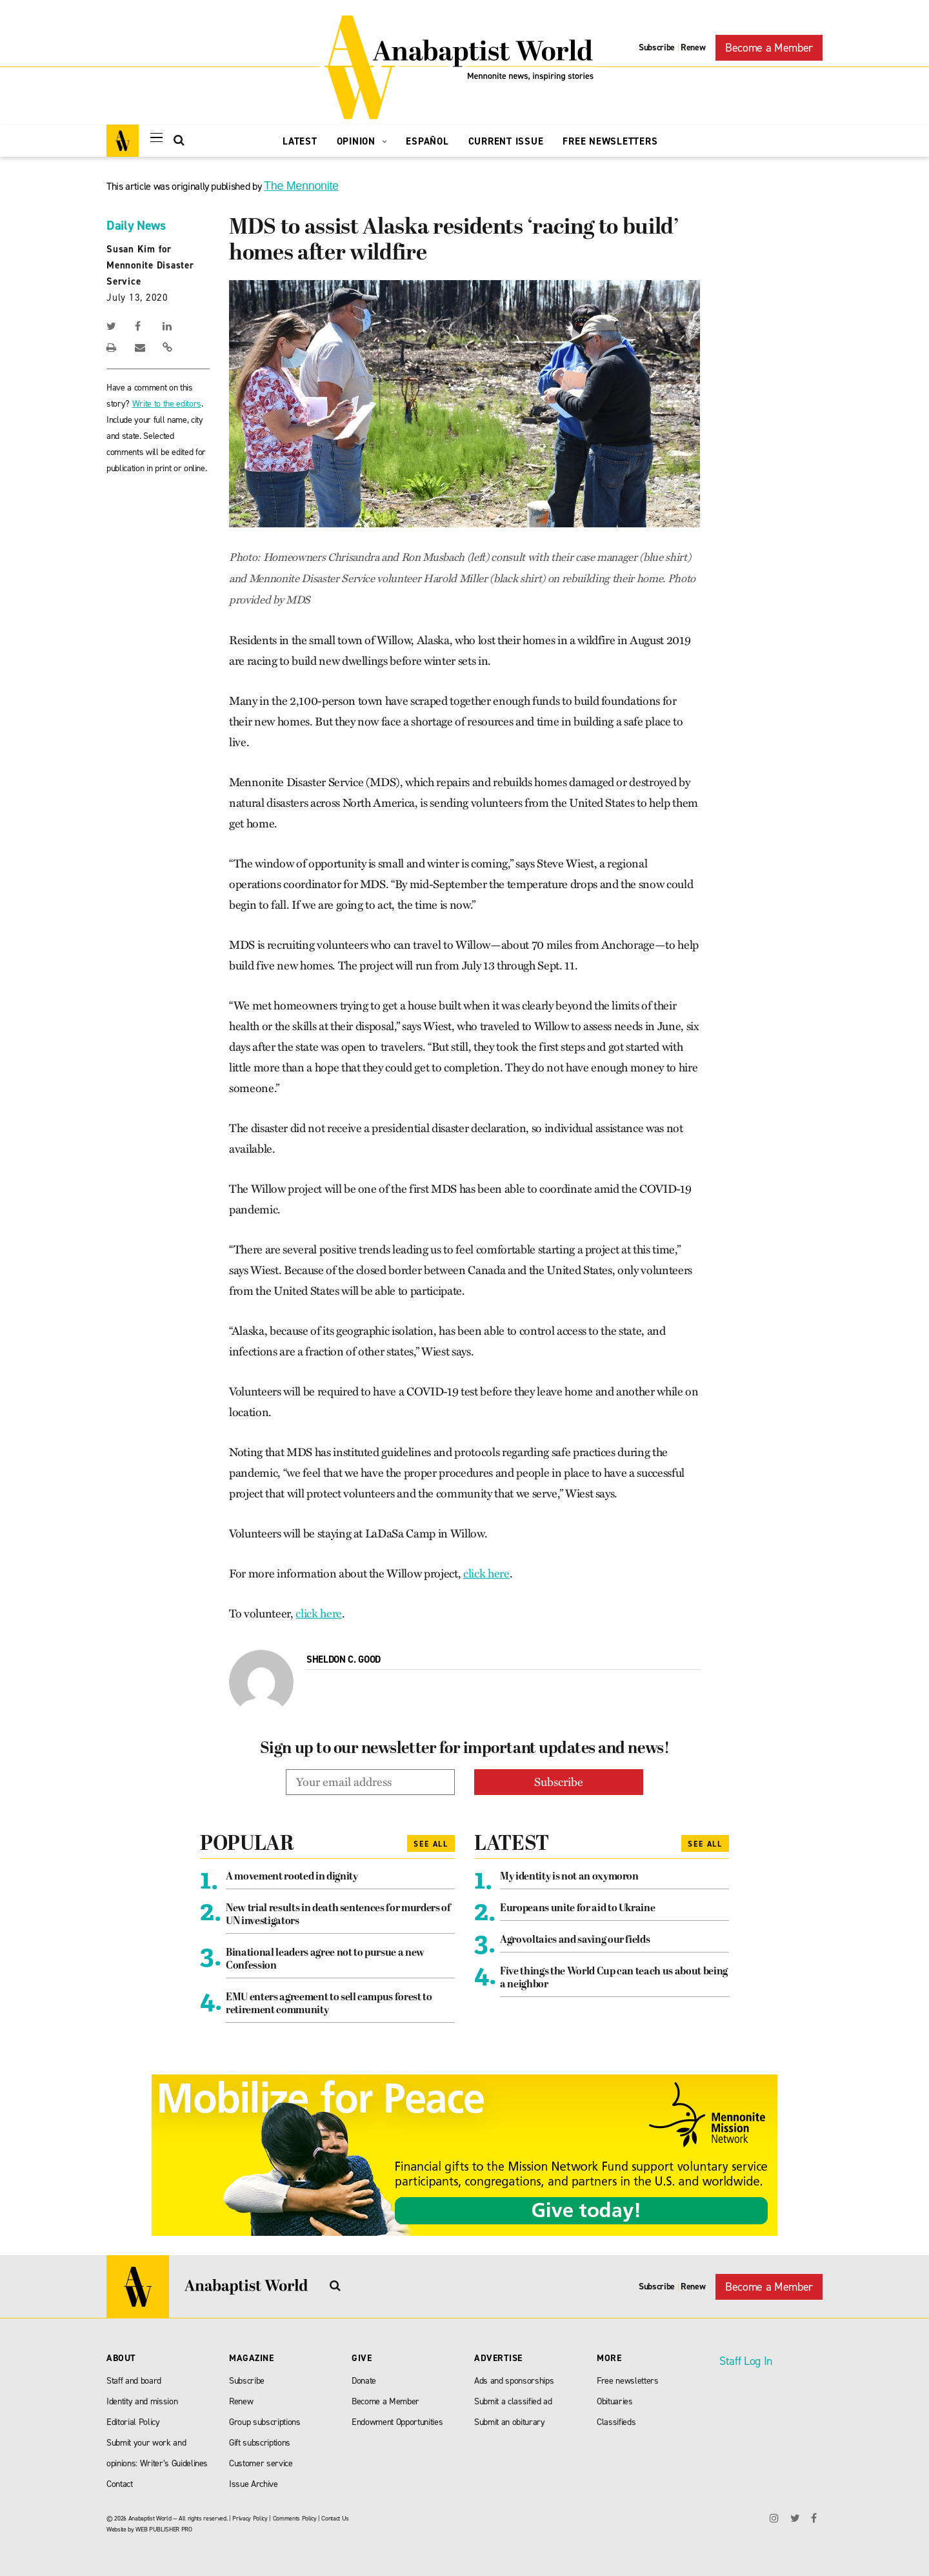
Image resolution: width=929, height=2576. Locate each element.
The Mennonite (301, 185)
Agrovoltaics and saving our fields (575, 1940)
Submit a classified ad (513, 2401)
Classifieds (616, 2422)
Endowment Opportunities (397, 2422)
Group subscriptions (265, 2422)
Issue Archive (253, 2484)
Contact (119, 2484)
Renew (693, 47)
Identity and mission (141, 2401)
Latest (300, 141)
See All (431, 1844)
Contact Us (335, 2518)
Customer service (261, 2463)
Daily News (136, 225)
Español (427, 141)
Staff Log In (745, 2361)
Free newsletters (628, 2381)
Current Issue (506, 141)
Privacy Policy (249, 2518)
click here (486, 1574)
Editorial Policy (133, 2422)
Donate (364, 2381)
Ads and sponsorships (514, 2381)
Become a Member (769, 48)
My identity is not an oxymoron (569, 1877)
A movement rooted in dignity (291, 1877)
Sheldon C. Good (343, 1659)
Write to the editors (166, 404)
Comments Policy (295, 2518)
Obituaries (615, 2401)
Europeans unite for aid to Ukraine (577, 1908)
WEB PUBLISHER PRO (163, 2529)
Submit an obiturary (509, 2422)
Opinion (362, 141)
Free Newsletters (610, 141)
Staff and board (133, 2381)
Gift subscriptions (259, 2443)
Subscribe (657, 47)
